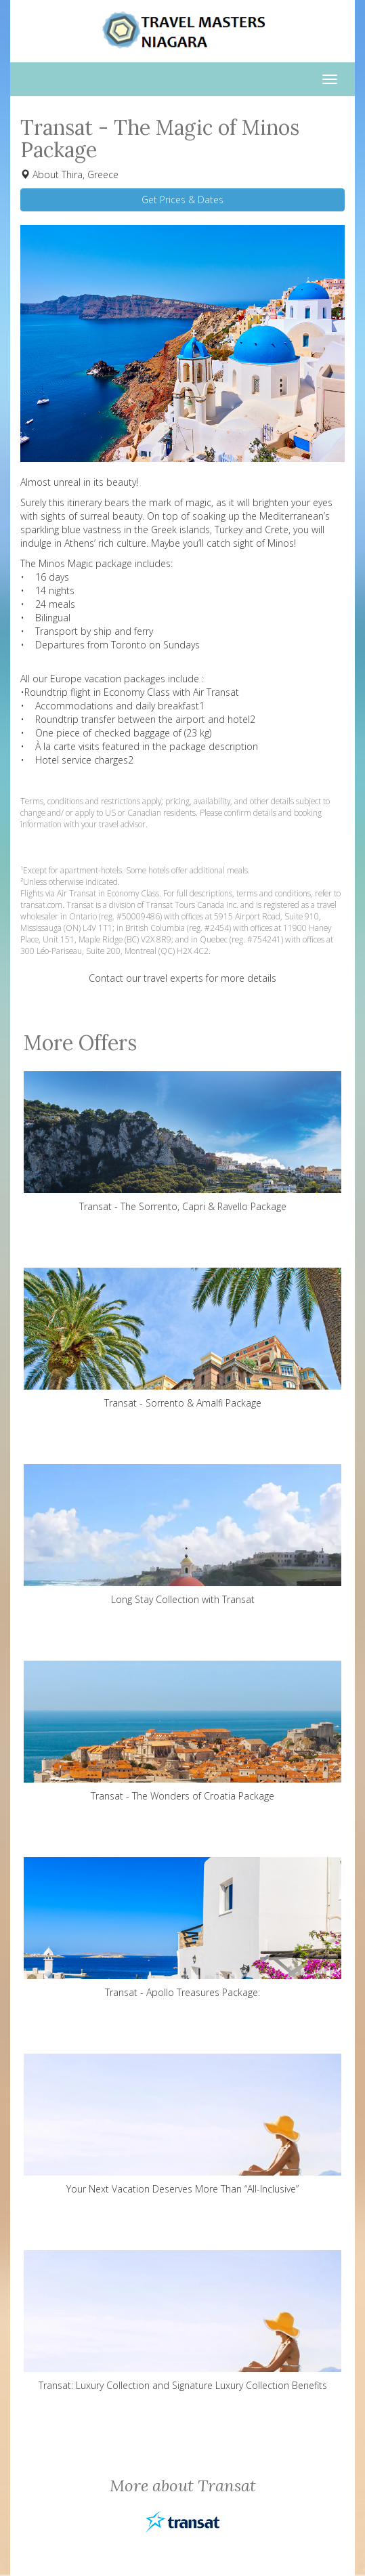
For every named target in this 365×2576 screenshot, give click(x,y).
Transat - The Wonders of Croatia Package (182, 1731)
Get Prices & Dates (182, 199)
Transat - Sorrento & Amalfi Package (182, 1338)
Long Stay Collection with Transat (182, 1535)
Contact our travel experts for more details (182, 978)
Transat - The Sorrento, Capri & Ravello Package (182, 1142)
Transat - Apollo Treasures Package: (182, 1928)
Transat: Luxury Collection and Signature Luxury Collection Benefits (182, 2321)
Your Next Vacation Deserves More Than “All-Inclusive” (182, 2124)
